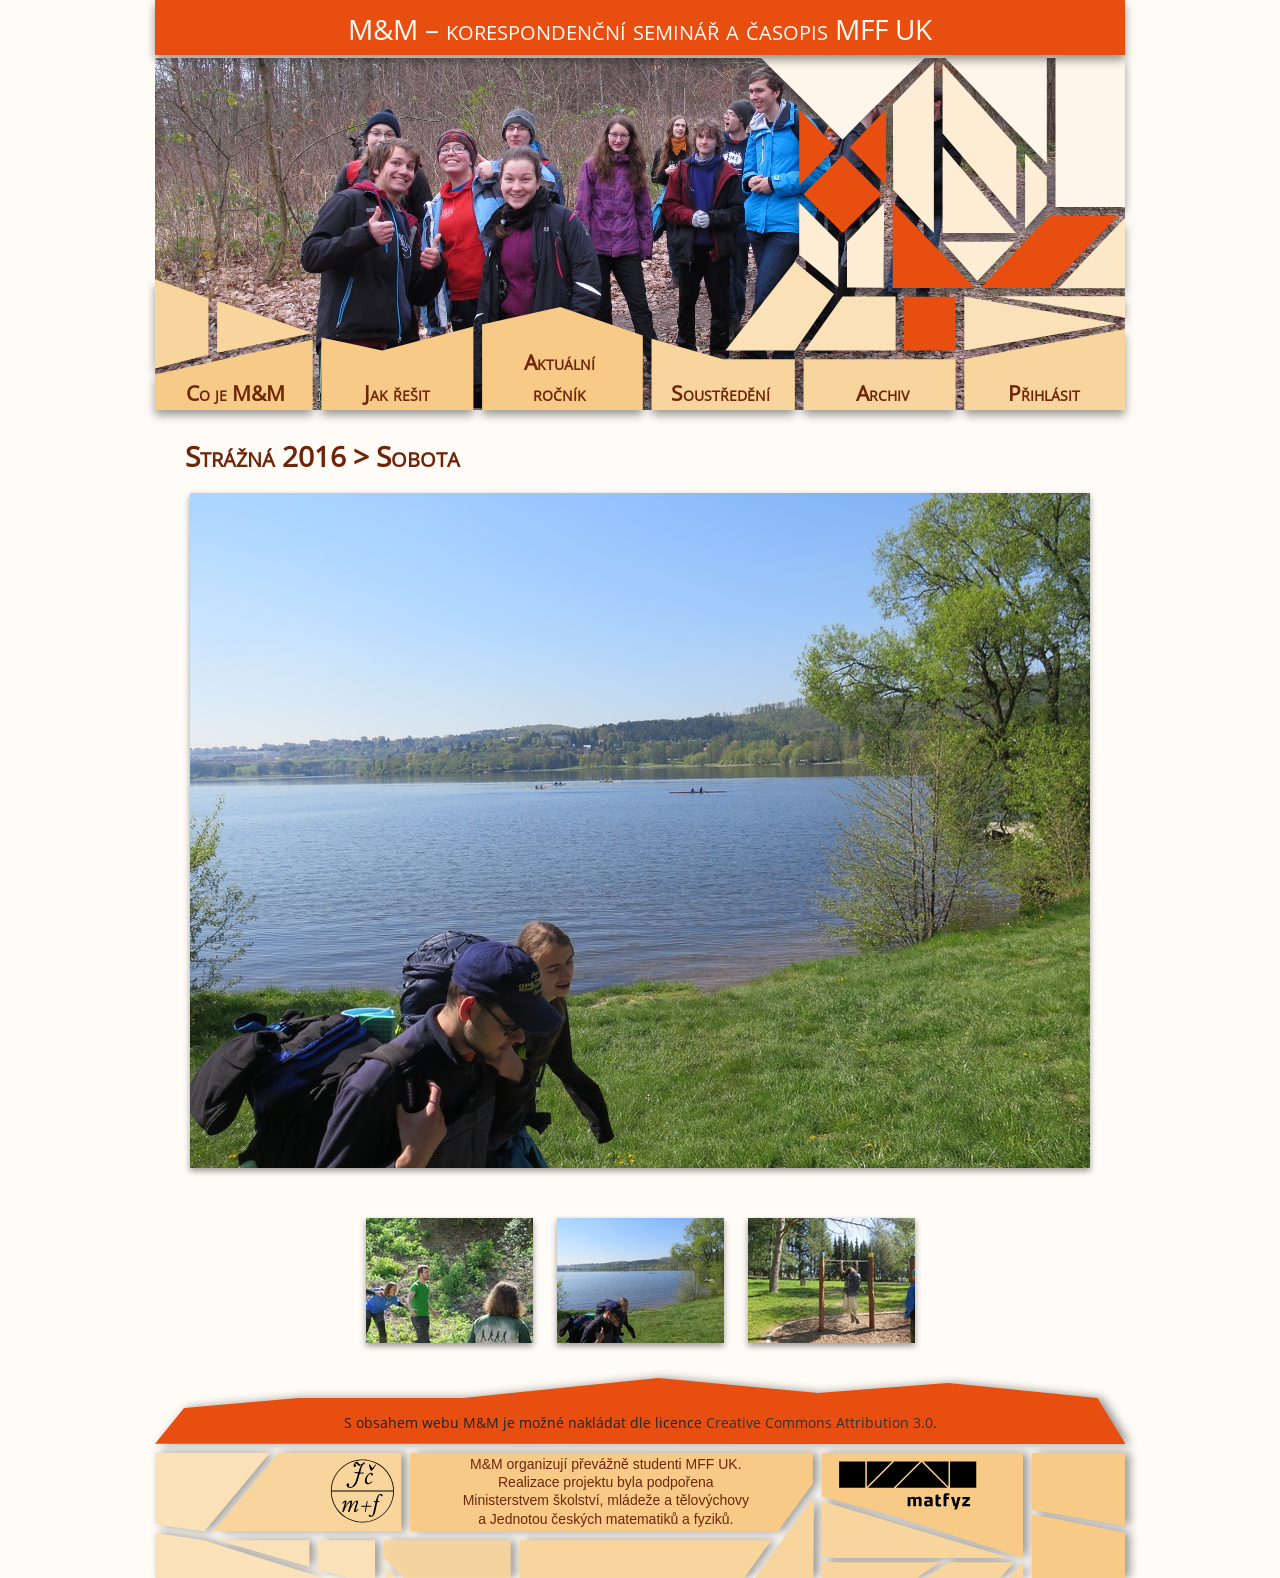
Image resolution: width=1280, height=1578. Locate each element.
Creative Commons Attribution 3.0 (819, 1422)
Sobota (418, 456)
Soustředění (720, 393)
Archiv (882, 393)
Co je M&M (235, 393)
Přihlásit (1044, 393)
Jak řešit (397, 393)
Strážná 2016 (265, 456)
